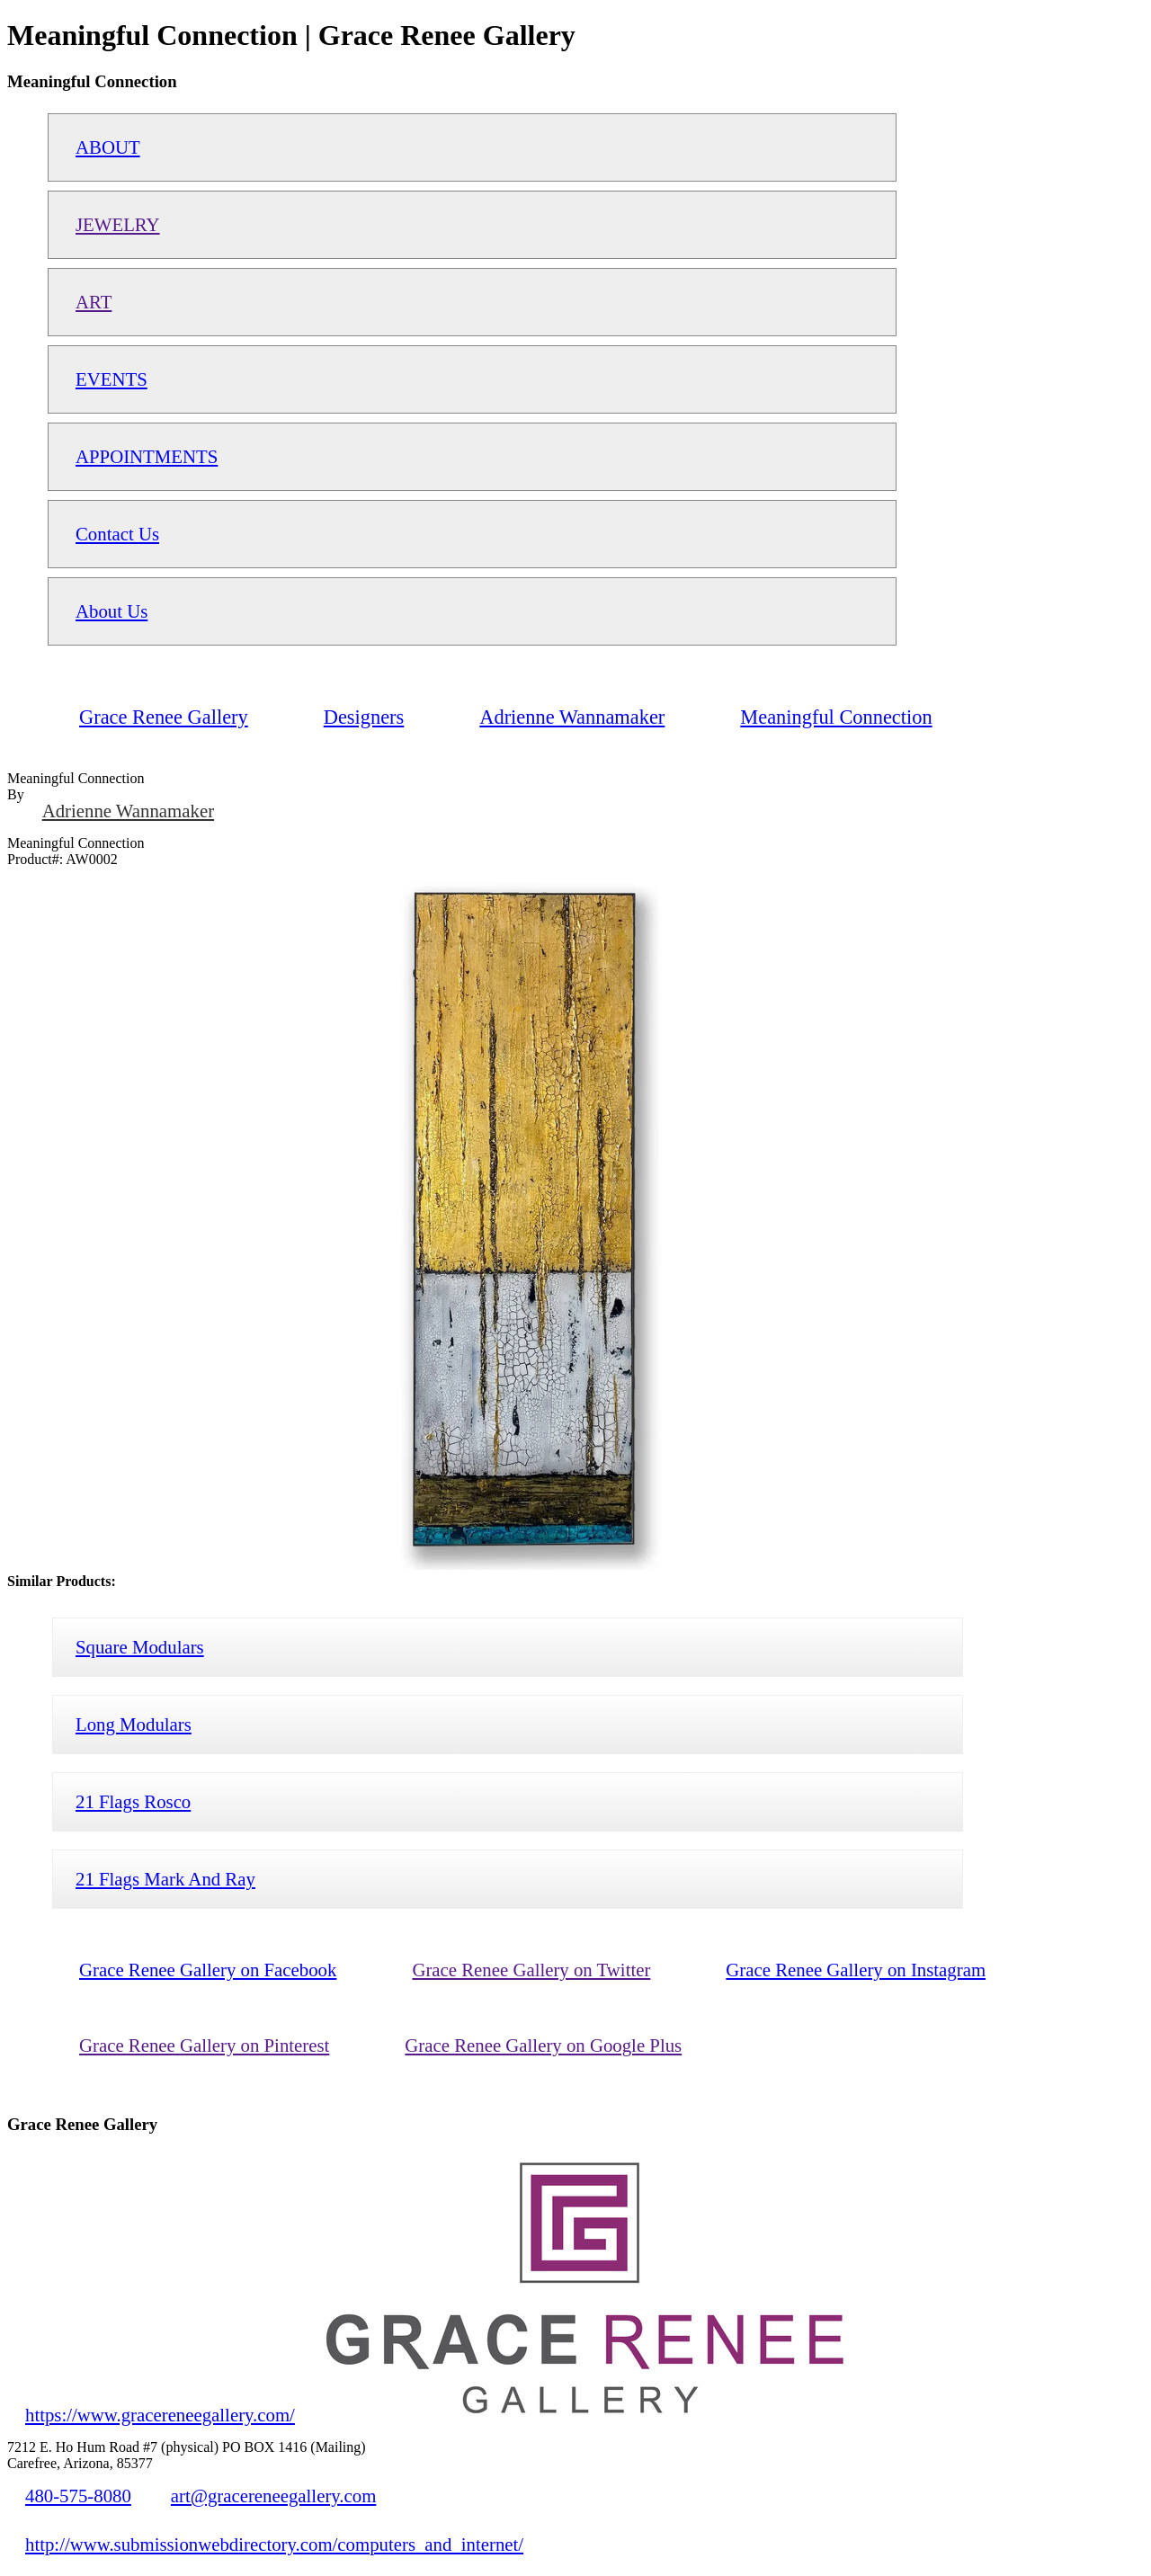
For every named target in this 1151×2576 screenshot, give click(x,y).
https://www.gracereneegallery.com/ (160, 2414)
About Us (111, 611)
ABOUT (108, 147)
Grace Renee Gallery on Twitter (531, 1969)
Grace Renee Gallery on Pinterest (204, 2045)
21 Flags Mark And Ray (165, 1878)
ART (94, 301)
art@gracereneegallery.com (274, 2495)
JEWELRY (118, 224)
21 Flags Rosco (133, 1801)
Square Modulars (140, 1646)
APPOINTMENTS (147, 456)
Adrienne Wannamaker (128, 810)
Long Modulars (134, 1724)
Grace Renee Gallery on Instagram (856, 1969)
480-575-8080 (78, 2495)
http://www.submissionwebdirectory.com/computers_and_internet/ (274, 2544)
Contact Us (117, 533)
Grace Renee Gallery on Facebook (207, 1969)
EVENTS (111, 379)
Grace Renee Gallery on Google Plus (543, 2045)
